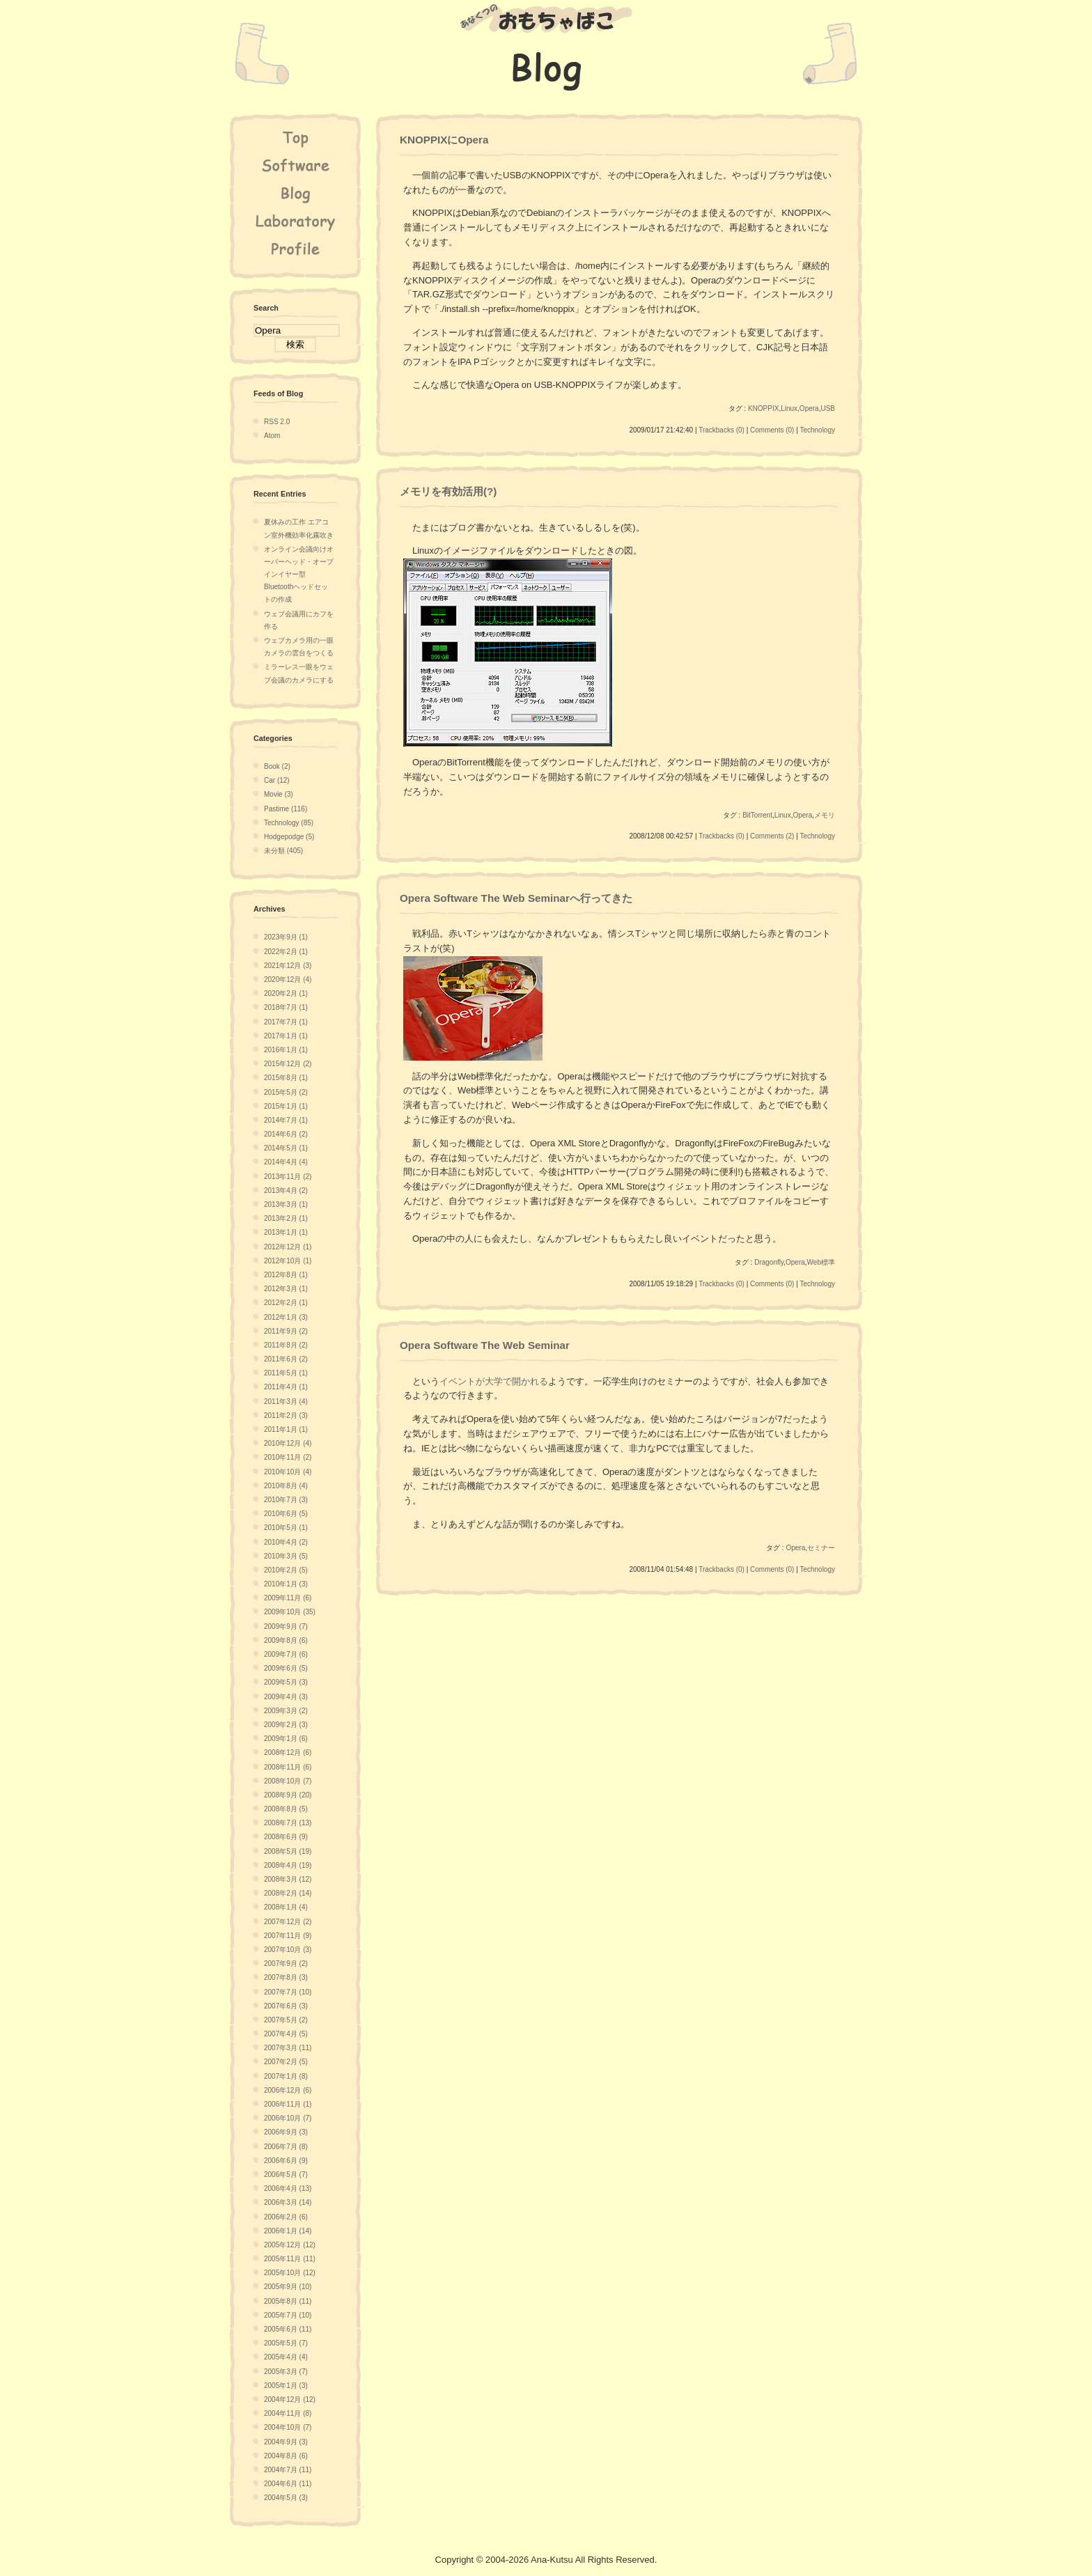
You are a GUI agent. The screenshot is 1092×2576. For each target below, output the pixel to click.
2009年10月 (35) (289, 1612)
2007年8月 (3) (286, 1977)
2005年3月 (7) (286, 2371)
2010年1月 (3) (286, 1584)
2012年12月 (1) (287, 1247)
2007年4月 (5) (286, 2034)
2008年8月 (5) (286, 1809)
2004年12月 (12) (289, 2399)
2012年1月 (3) (286, 1317)
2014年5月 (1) (286, 1148)
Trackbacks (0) (721, 430)
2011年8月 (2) (286, 1345)
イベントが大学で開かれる (493, 1381)
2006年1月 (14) (287, 2231)
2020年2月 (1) (286, 993)
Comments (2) (772, 836)
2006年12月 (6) (287, 2090)
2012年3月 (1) (286, 1289)
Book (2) (277, 766)
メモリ (824, 815)
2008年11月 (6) (287, 1767)
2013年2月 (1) (286, 1218)
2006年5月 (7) (286, 2174)
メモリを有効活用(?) (448, 491)
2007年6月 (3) (286, 2006)
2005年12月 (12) (289, 2245)
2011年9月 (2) (286, 1331)
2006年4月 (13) (287, 2188)
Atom (272, 435)
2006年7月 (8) (286, 2146)
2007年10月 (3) (287, 1949)
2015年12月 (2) (287, 1064)
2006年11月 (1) (287, 2104)
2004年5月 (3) (286, 2497)
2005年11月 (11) (289, 2259)
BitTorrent (757, 815)
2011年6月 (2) (286, 1359)
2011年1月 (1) (286, 1429)
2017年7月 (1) (286, 1022)
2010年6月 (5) (286, 1513)
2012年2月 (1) (286, 1302)
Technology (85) (288, 823)
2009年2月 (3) (286, 1724)
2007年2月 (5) (286, 2062)
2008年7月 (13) (287, 1823)
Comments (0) (772, 430)
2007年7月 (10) (287, 1992)
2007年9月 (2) (286, 1963)
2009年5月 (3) (286, 1682)
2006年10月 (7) (287, 2118)
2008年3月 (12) (287, 1879)
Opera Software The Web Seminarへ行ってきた (516, 898)
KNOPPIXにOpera (444, 140)
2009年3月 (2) (286, 1711)
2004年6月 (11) (287, 2484)
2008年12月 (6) (287, 1752)
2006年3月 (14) (287, 2202)
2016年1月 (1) (286, 1050)
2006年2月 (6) (286, 2217)
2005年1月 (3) (286, 2385)
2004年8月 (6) (286, 2456)
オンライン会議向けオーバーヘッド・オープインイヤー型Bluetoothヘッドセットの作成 (299, 574)
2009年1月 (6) (286, 1738)
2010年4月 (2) (286, 1542)
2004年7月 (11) (287, 2470)
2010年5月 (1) (286, 1527)
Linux (789, 408)
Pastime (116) (285, 809)
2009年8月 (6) (286, 1640)
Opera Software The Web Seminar (485, 1345)
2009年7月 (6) (286, 1654)
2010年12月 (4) (287, 1443)
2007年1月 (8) (286, 2076)
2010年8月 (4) (286, 1486)
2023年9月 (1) (286, 937)
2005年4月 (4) (286, 2357)
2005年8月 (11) (287, 2301)
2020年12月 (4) (287, 979)
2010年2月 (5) (286, 1570)
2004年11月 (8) (287, 2413)
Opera (809, 408)
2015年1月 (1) (286, 1106)
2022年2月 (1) (286, 951)
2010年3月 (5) (286, 1556)
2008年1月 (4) (286, 1907)
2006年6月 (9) (286, 2160)
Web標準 (821, 1262)
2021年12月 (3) (287, 965)
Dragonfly (768, 1262)
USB (827, 408)
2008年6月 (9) (286, 1837)
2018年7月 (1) (286, 1007)
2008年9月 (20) (287, 1795)
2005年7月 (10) (287, 2315)
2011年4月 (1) (286, 1387)
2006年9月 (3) (286, 2132)
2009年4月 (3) (286, 1697)
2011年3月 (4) (286, 1401)
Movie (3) (278, 794)
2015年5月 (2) (286, 1092)
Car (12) (277, 780)
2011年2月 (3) (286, 1415)
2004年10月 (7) (287, 2427)
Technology (817, 430)
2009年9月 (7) (286, 1626)
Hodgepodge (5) (289, 837)
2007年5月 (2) (286, 2020)
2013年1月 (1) (286, 1232)
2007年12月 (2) (287, 1922)
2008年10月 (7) (287, 1781)
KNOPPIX (763, 408)
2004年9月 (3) (286, 2442)
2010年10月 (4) (287, 1472)
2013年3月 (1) (286, 1204)
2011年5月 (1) (286, 1373)
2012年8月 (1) (286, 1275)
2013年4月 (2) (286, 1190)
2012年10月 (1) (287, 1261)
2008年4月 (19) (287, 1865)
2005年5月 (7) (286, 2343)
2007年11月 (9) (287, 1935)
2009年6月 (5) (286, 1668)
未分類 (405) (283, 850)
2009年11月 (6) (287, 1598)
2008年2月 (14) (287, 1893)
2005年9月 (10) (287, 2286)
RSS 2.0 (277, 422)
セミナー (821, 1548)
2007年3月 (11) (287, 2048)
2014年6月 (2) (286, 1134)
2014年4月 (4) (286, 1162)
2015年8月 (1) (286, 1078)
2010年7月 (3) (286, 1500)
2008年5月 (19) (287, 1851)
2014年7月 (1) (286, 1120)
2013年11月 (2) (287, 1176)
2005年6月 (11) (287, 2329)
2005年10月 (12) (289, 2273)
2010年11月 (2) (287, 1457)
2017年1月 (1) (286, 1036)
